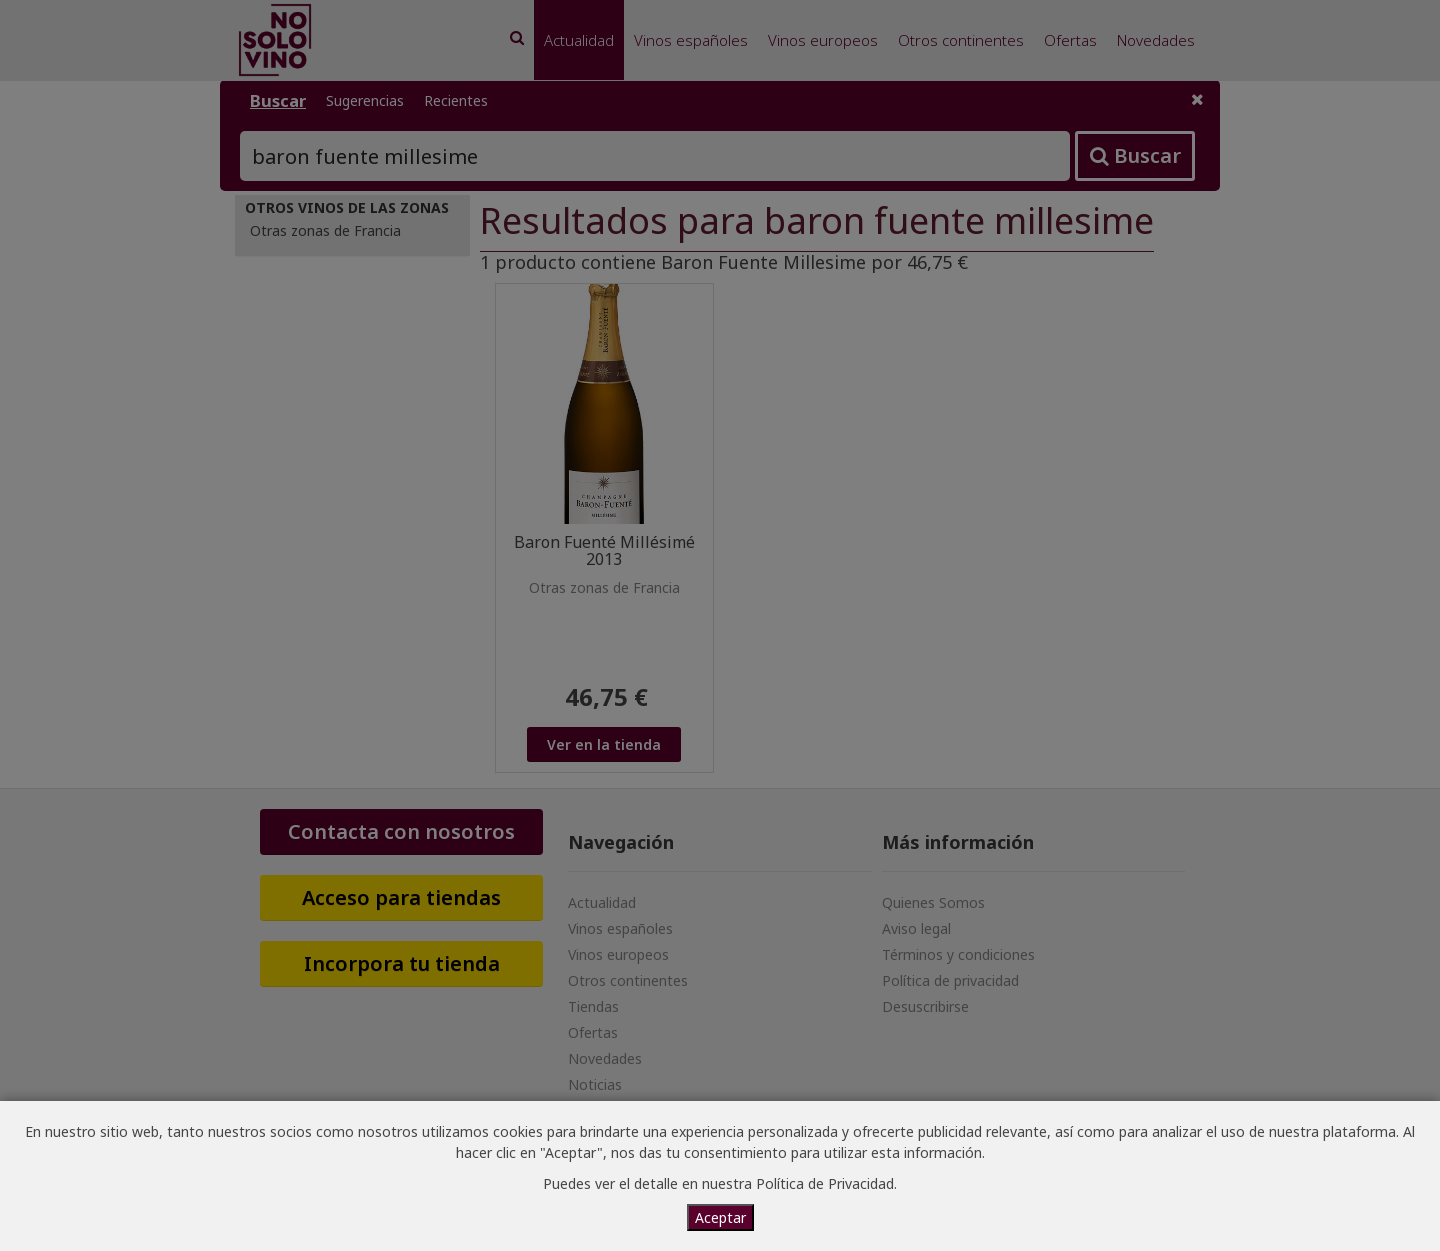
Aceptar (720, 1217)
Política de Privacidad (825, 1183)
